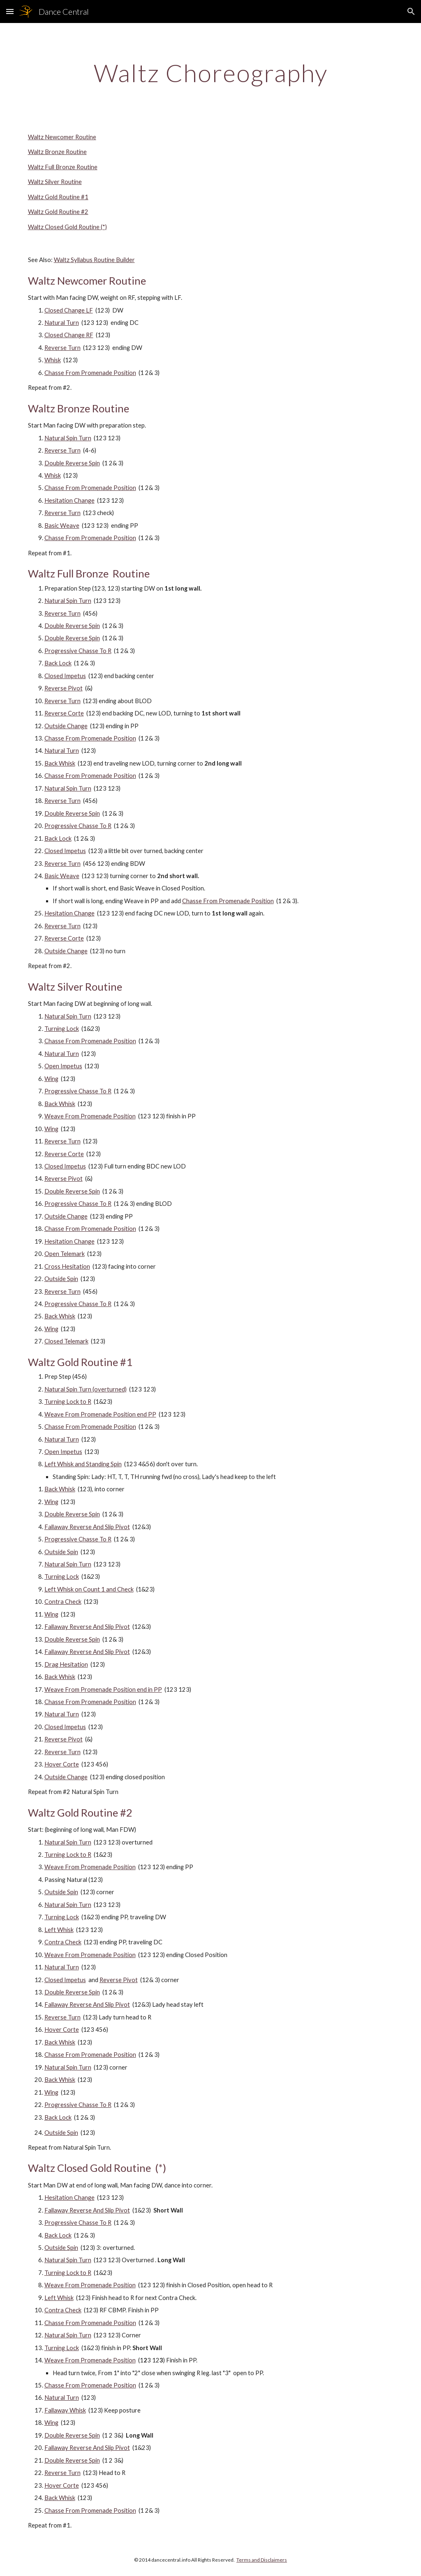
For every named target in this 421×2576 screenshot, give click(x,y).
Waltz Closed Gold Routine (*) (67, 226)
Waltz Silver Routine (55, 181)
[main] (211, 73)
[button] (10, 11)
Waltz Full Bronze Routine (62, 166)
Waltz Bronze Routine (57, 151)
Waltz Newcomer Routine (62, 136)
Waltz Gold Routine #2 (58, 211)
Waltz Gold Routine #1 (58, 196)
